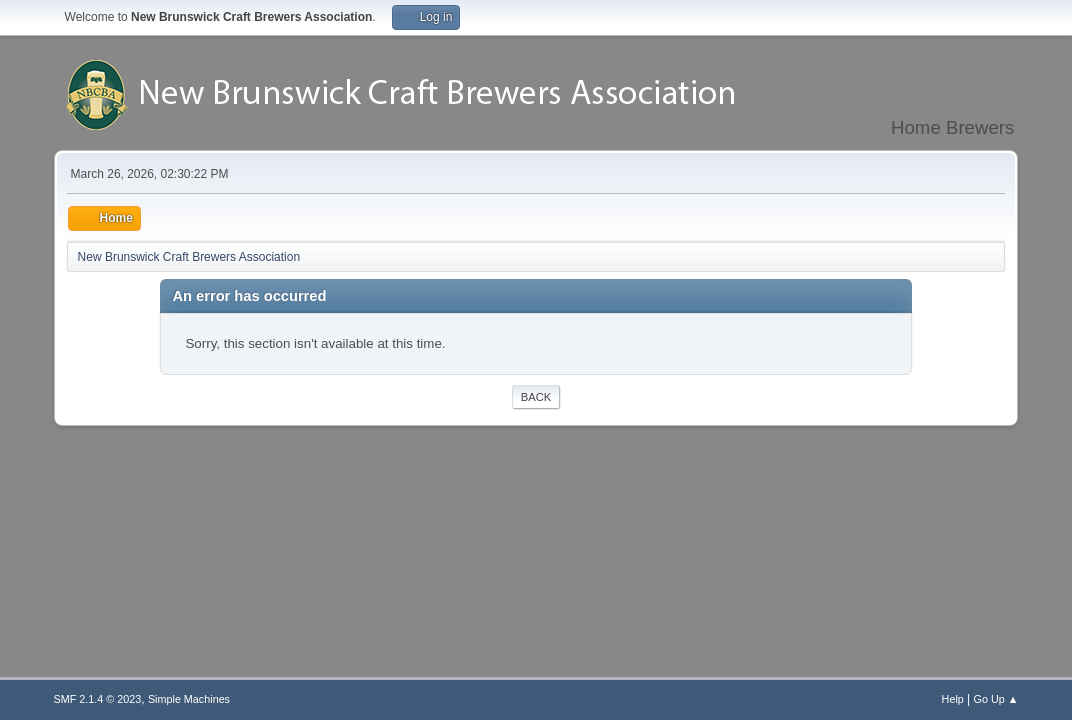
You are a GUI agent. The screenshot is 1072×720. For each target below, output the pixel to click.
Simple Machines (189, 699)
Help (953, 699)
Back (536, 397)
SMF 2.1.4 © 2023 (98, 699)
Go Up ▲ (996, 699)
